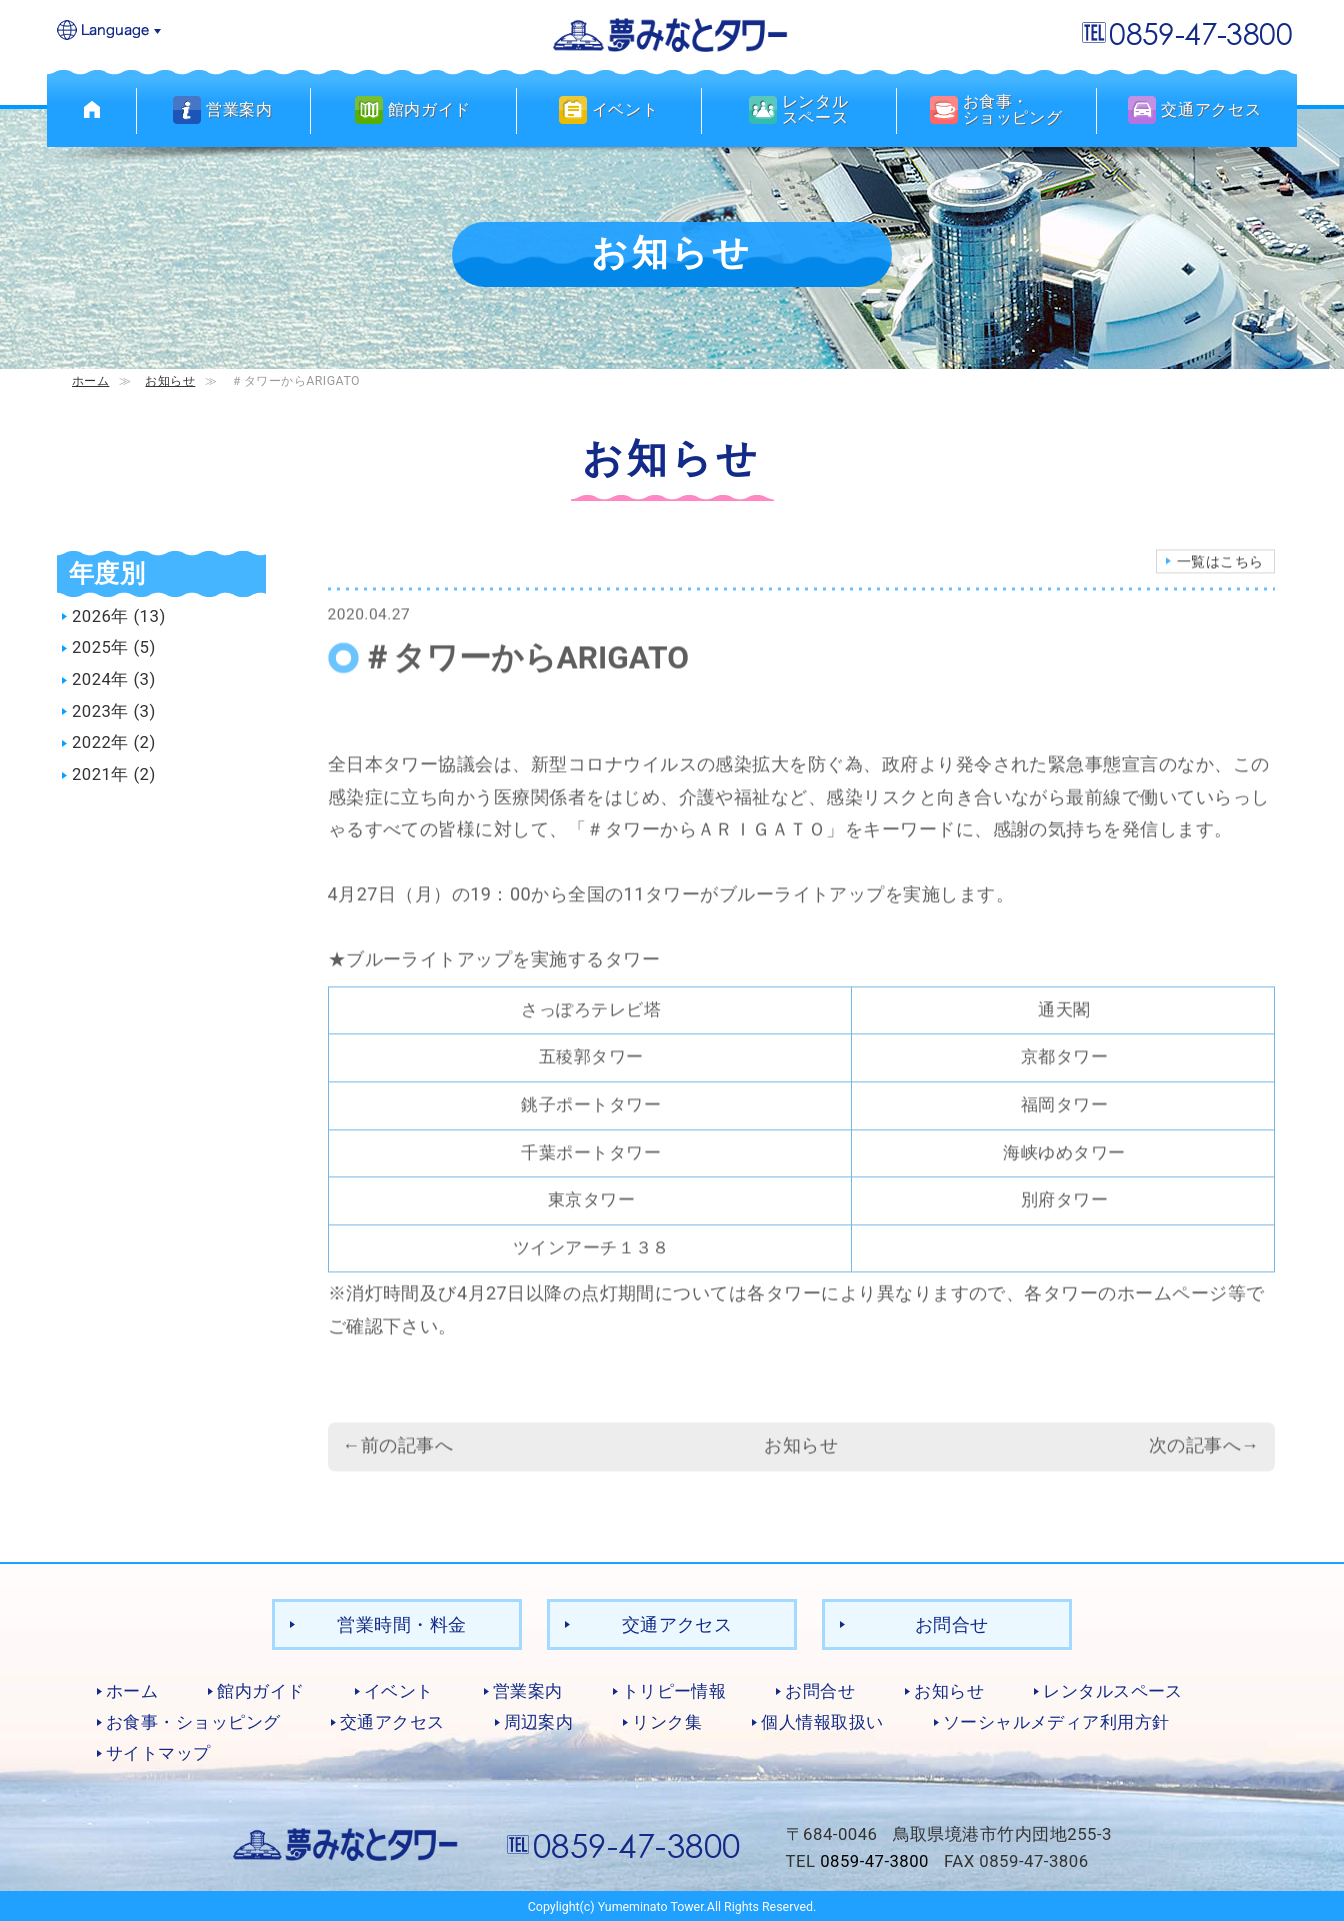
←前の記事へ (398, 1465)
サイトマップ (158, 1752)
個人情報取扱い (822, 1721)
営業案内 (528, 1691)
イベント (399, 1691)
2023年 (100, 711)
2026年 (100, 616)
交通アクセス (677, 1623)
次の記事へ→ (1204, 1465)
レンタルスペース (1113, 1691)
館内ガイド (260, 1691)
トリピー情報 (674, 1691)
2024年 (100, 679)
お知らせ (170, 380)
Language (110, 31)
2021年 (100, 775)
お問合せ (952, 1623)
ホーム (90, 380)
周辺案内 (539, 1721)
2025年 (100, 648)
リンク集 (667, 1721)
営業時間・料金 (401, 1623)
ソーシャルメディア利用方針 (1056, 1721)
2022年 (100, 743)
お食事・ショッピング (193, 1721)
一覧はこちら (1220, 582)
